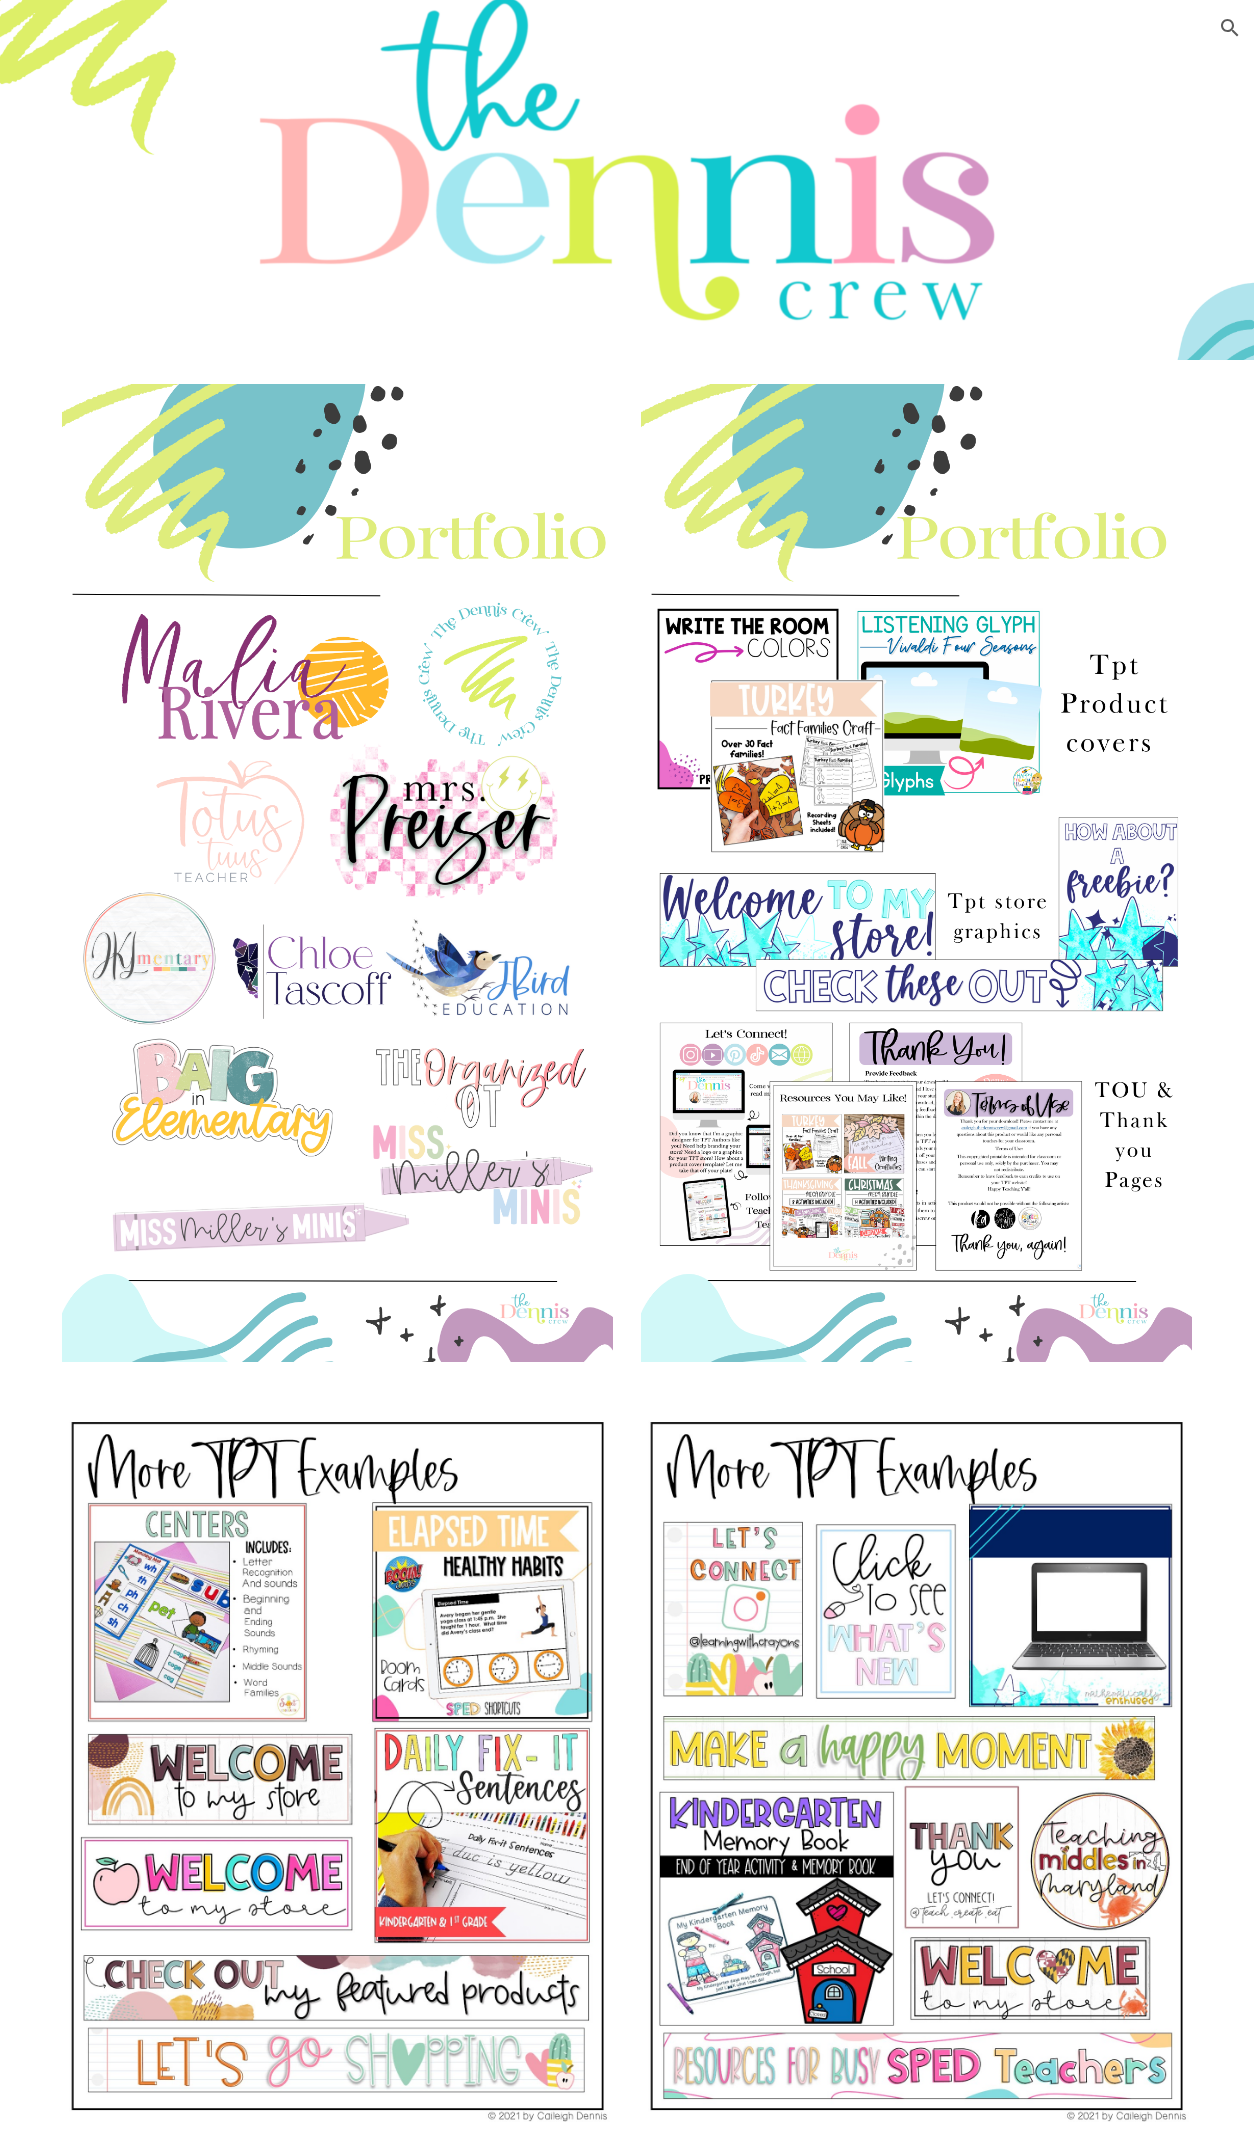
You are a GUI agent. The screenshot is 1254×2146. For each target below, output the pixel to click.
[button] (1230, 28)
